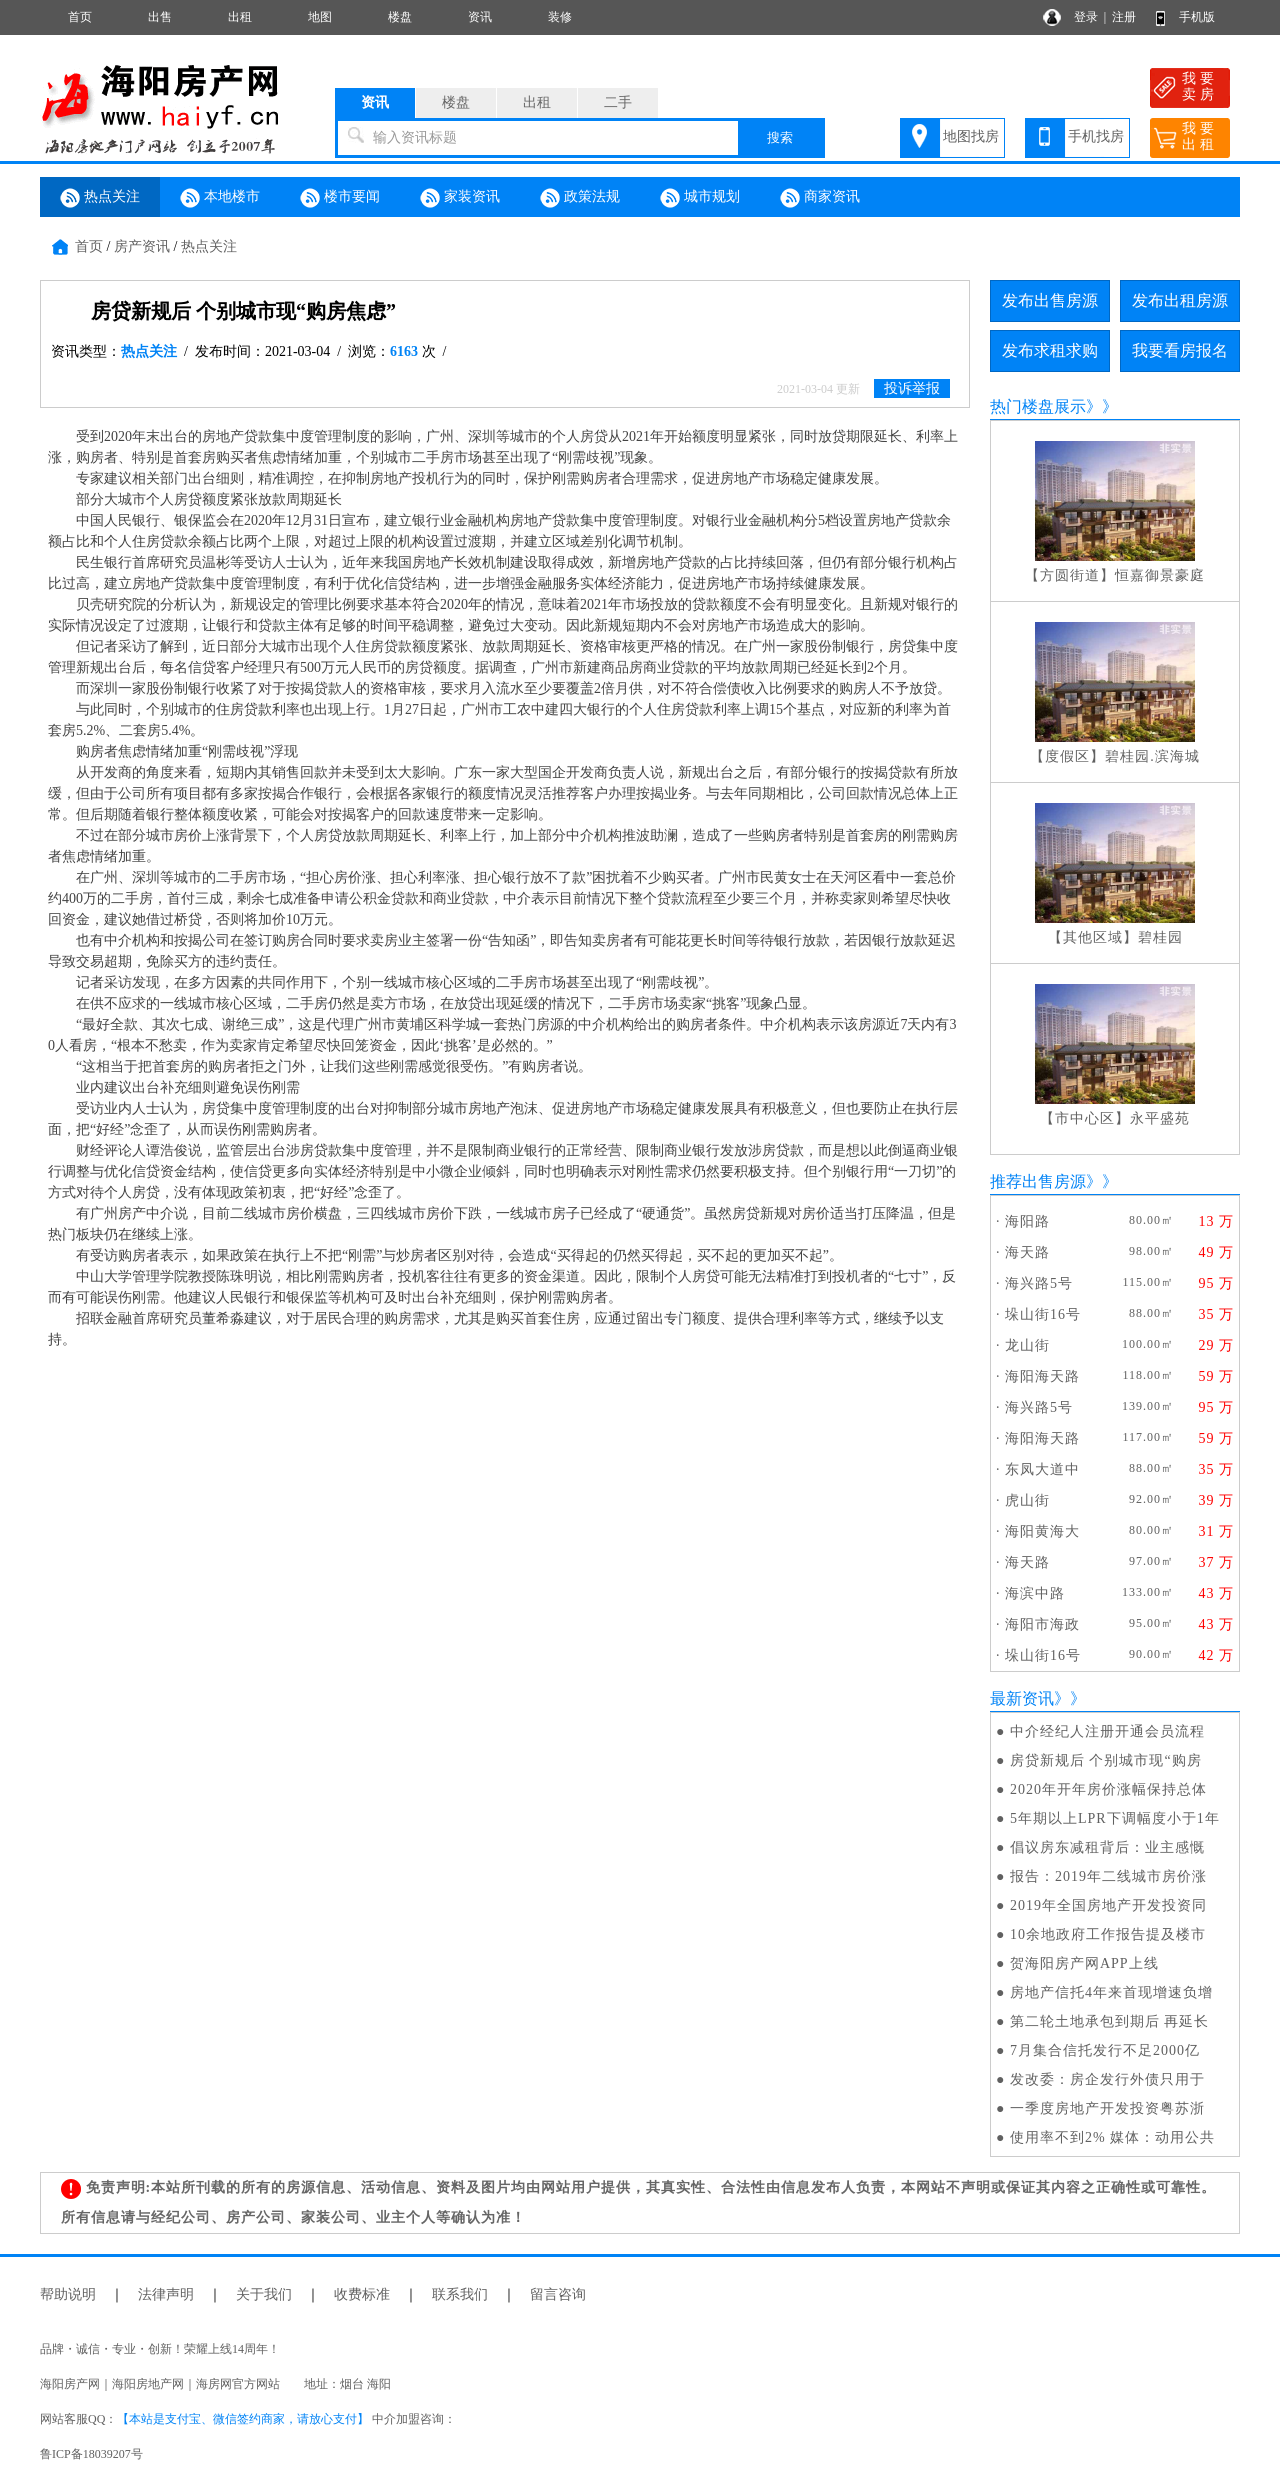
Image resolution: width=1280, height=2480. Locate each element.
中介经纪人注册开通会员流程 (1107, 1731)
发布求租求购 (1050, 350)
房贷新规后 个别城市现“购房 (1106, 1760)
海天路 (1027, 1252)
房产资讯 (142, 246)
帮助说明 (68, 2294)
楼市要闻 (340, 198)
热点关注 (100, 198)
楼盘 (400, 17)
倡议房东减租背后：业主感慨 (1107, 1847)
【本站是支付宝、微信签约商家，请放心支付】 (243, 2419)
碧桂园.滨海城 (1152, 756)
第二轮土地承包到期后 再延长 (1110, 2021)
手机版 (1197, 17)
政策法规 (580, 198)
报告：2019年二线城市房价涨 (1108, 1876)
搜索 (780, 137)
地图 (320, 17)
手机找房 (1096, 136)
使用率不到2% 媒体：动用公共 (1112, 2137)
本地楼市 (220, 198)
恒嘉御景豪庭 (1160, 575)
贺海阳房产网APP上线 (1084, 1963)
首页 (80, 17)
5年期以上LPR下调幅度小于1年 (1115, 1818)
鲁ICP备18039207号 (91, 2454)
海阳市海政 (1042, 1624)
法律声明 (166, 2294)
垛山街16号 (1043, 1314)
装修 (560, 17)
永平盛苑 (1160, 1118)
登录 (1086, 17)
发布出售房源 (1050, 300)
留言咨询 (558, 2294)
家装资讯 (460, 198)
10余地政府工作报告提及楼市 (1108, 1934)
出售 (160, 17)
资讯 (480, 17)
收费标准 (362, 2294)
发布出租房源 (1180, 300)
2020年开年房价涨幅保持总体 (1108, 1789)
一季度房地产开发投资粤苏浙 (1107, 2108)
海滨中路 (1035, 1593)
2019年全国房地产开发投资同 (1108, 1905)
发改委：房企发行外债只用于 (1107, 2079)
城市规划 (700, 198)
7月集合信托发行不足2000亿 (1105, 2050)
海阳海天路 (1042, 1376)
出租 (240, 17)
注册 (1124, 17)
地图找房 (971, 136)
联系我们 (460, 2294)
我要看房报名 (1180, 350)
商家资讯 (820, 198)
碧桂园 (1160, 937)
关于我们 (264, 2294)
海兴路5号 (1039, 1283)
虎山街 (1027, 1500)
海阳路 (1027, 1221)
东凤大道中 (1042, 1469)
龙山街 (1027, 1345)
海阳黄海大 (1042, 1531)
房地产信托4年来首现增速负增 (1111, 1992)
